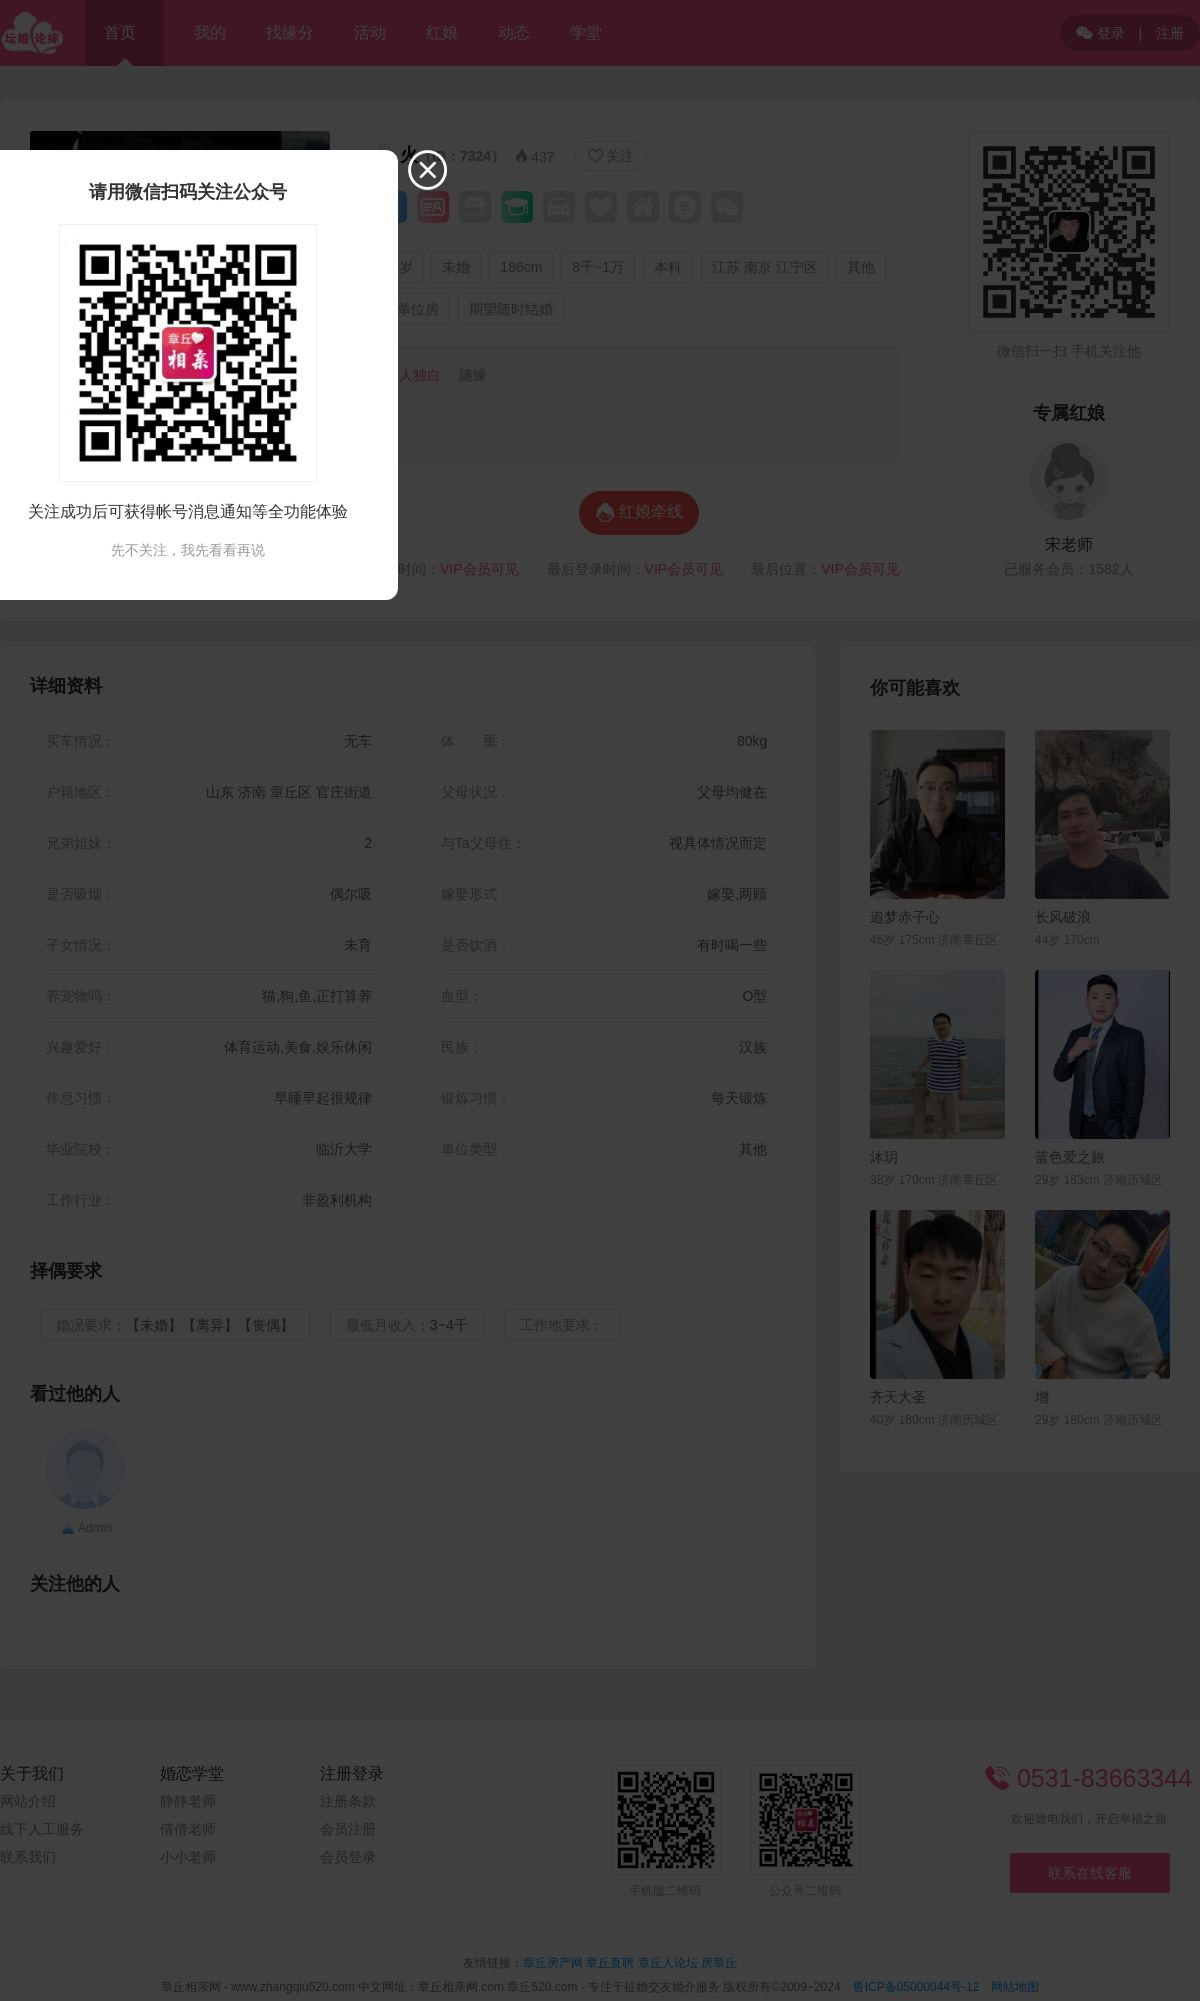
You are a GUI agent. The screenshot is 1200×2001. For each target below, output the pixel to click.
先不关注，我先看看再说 (188, 550)
